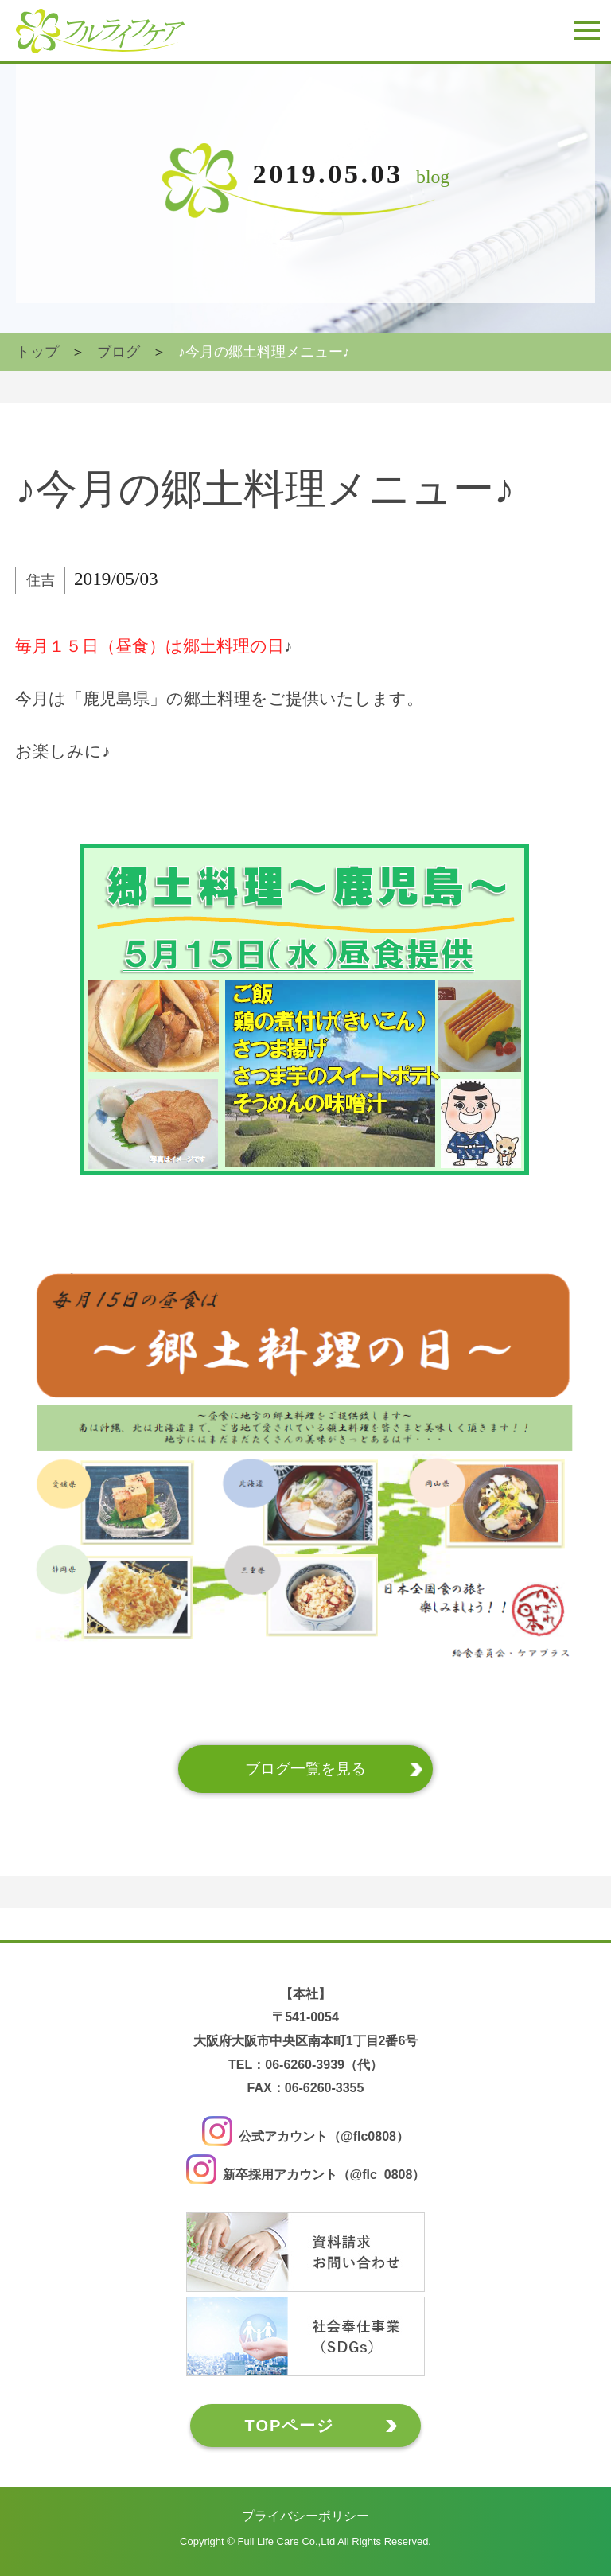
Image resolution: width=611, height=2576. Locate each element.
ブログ (118, 352)
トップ (37, 352)
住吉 (40, 580)
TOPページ (290, 2425)
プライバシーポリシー (305, 2516)
